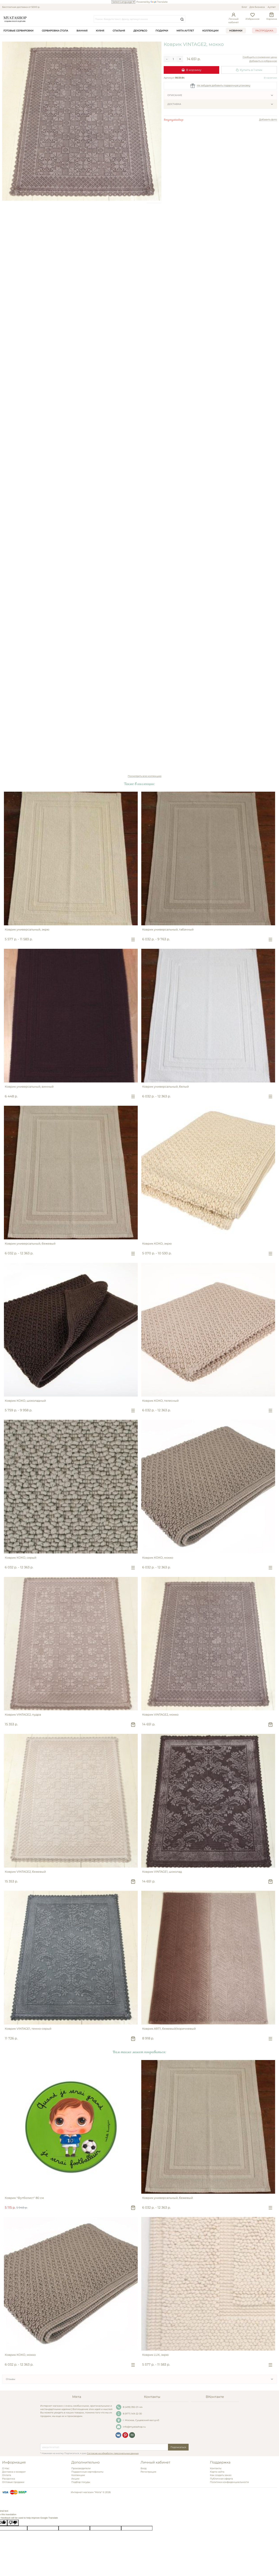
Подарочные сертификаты (87, 2471)
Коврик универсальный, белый (165, 1086)
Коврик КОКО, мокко (157, 1557)
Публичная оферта (221, 2478)
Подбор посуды (80, 2482)
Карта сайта (217, 2471)
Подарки (162, 30)
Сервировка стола (55, 30)
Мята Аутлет (185, 30)
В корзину (191, 70)
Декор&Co (140, 30)
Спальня (119, 30)
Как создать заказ (220, 2475)
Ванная (82, 30)
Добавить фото (268, 119)
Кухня (100, 30)
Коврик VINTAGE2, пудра (23, 1714)
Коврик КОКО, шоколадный (25, 1400)
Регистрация (148, 2471)
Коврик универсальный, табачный (168, 929)
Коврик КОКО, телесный (160, 1400)
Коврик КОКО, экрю (157, 1243)
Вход (143, 2468)
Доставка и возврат (14, 2471)
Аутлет (272, 7)
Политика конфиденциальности (229, 2482)
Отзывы (10, 2379)
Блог (244, 7)
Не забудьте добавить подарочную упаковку (223, 85)
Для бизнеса (257, 7)
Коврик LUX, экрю (155, 2354)
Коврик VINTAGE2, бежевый (25, 1871)
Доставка (174, 104)
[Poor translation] (13, 2523)
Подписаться (178, 2447)
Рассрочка (8, 2478)
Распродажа (264, 30)
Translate (159, 1)
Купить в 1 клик (249, 70)
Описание (174, 95)
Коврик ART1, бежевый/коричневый (169, 2028)
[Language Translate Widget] (123, 2)
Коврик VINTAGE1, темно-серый (28, 2028)
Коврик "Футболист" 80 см (24, 2198)
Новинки (235, 30)
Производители (81, 2468)
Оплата (6, 2475)
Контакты (215, 2468)
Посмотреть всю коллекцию (144, 776)
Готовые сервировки (18, 30)
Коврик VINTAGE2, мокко (160, 1714)
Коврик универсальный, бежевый (30, 1243)
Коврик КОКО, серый (20, 1557)
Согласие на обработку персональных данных (113, 2453)
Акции (75, 2478)
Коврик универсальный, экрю (27, 929)
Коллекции (210, 30)
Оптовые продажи (13, 2482)
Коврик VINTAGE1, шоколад (162, 1871)
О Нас (5, 2468)
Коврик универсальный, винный (29, 1086)
